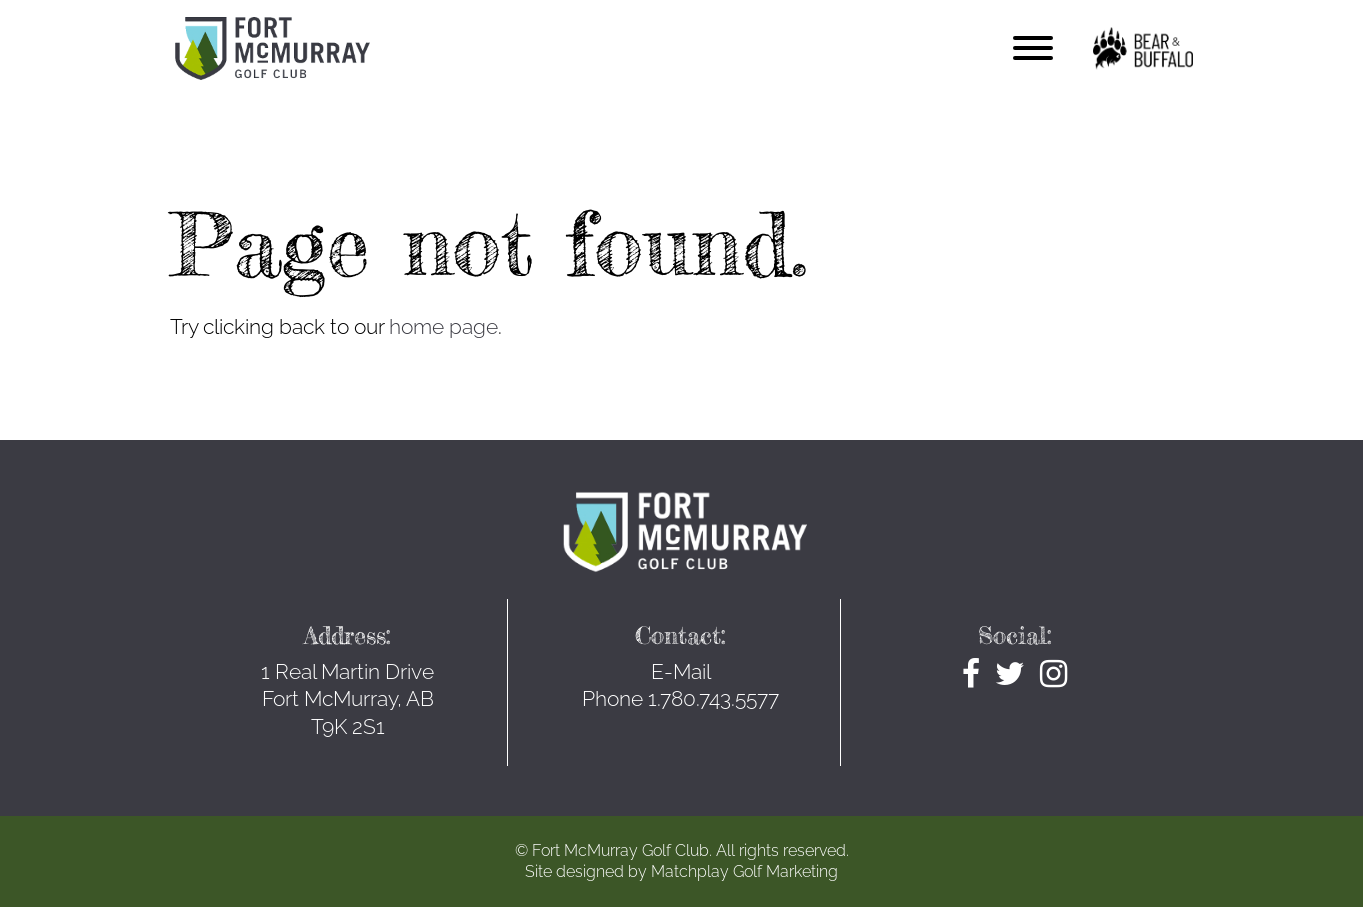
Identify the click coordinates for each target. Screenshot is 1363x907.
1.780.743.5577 (713, 698)
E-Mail (681, 671)
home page (443, 326)
